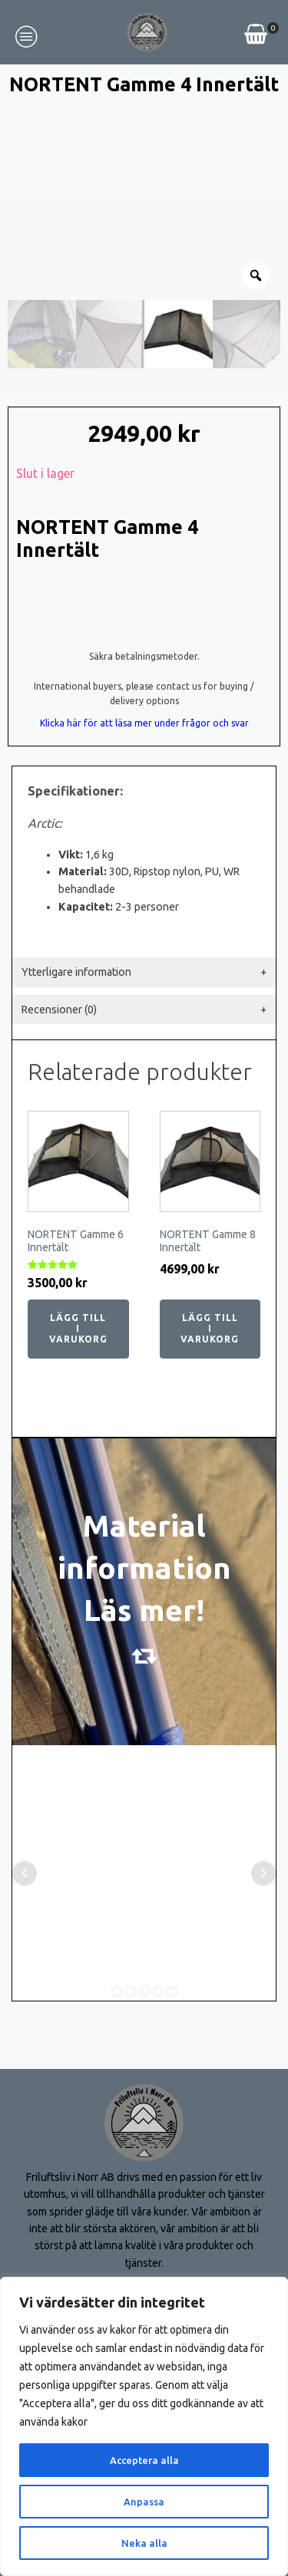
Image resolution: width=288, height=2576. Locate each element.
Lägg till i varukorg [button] (78, 1264)
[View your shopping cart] (255, 36)
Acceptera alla (144, 2460)
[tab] (144, 907)
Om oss (36, 2257)
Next (263, 1809)
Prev (24, 1809)
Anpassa (144, 2501)
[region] (144, 2426)
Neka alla (144, 2543)
